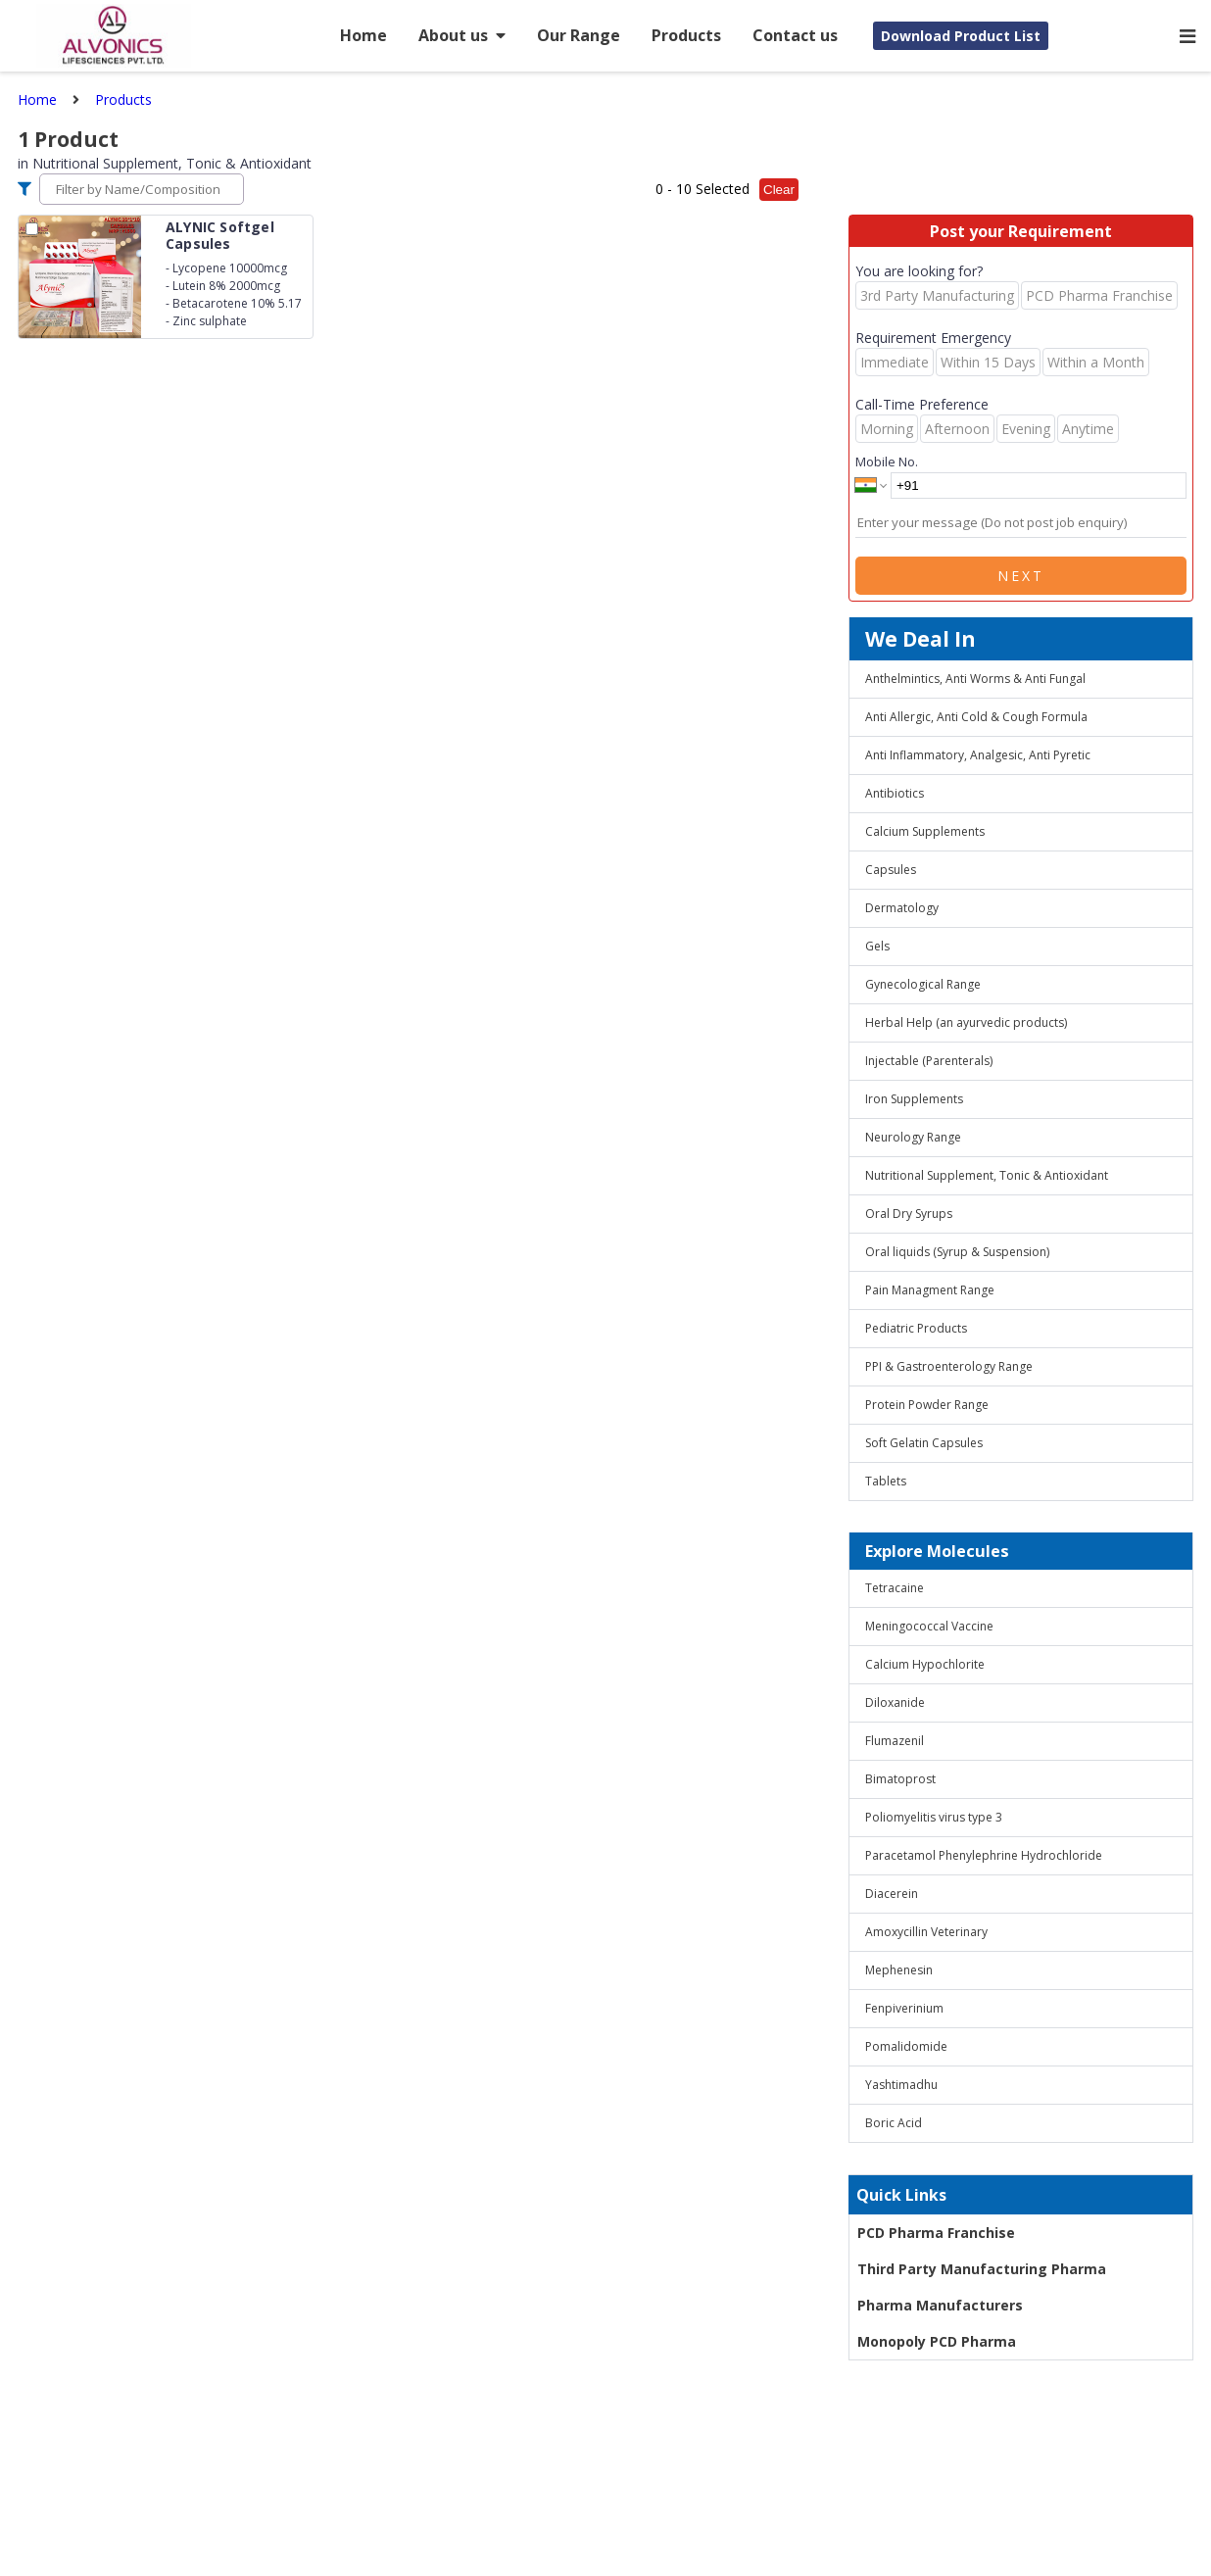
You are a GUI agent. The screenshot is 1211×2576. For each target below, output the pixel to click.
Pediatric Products (916, 1328)
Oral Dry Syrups (908, 1213)
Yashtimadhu (901, 2084)
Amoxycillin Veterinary (926, 1931)
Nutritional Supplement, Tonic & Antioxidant (986, 1175)
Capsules (890, 869)
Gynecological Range (923, 984)
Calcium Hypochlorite (925, 1664)
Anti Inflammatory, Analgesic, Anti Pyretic (977, 755)
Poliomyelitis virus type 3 (933, 1817)
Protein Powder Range (927, 1404)
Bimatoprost (900, 1779)
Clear (779, 189)
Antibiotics (894, 793)
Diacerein (891, 1893)
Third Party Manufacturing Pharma (981, 2269)
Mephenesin (899, 1970)
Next (1020, 575)
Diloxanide (895, 1702)
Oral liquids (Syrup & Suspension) (957, 1251)
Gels (877, 946)
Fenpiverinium (904, 2008)
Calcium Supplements (925, 831)
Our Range (578, 35)
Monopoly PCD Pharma (936, 2341)
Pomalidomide (906, 2046)
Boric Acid (893, 2122)
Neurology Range (913, 1137)
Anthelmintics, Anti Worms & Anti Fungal (975, 678)
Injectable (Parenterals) (929, 1060)
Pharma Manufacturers (940, 2305)
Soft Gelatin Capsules (924, 1442)
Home (363, 35)
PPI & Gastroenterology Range (949, 1366)
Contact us (795, 35)
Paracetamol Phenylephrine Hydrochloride (983, 1855)
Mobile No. (886, 461)
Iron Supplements (914, 1099)
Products (686, 35)
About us (462, 35)
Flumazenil (894, 1740)
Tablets (885, 1481)
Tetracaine (894, 1588)
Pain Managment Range (929, 1290)
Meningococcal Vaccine (929, 1626)
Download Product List (961, 35)
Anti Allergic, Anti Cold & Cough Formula (976, 716)
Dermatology (902, 907)
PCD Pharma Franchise (936, 2232)
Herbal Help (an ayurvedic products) (966, 1022)
